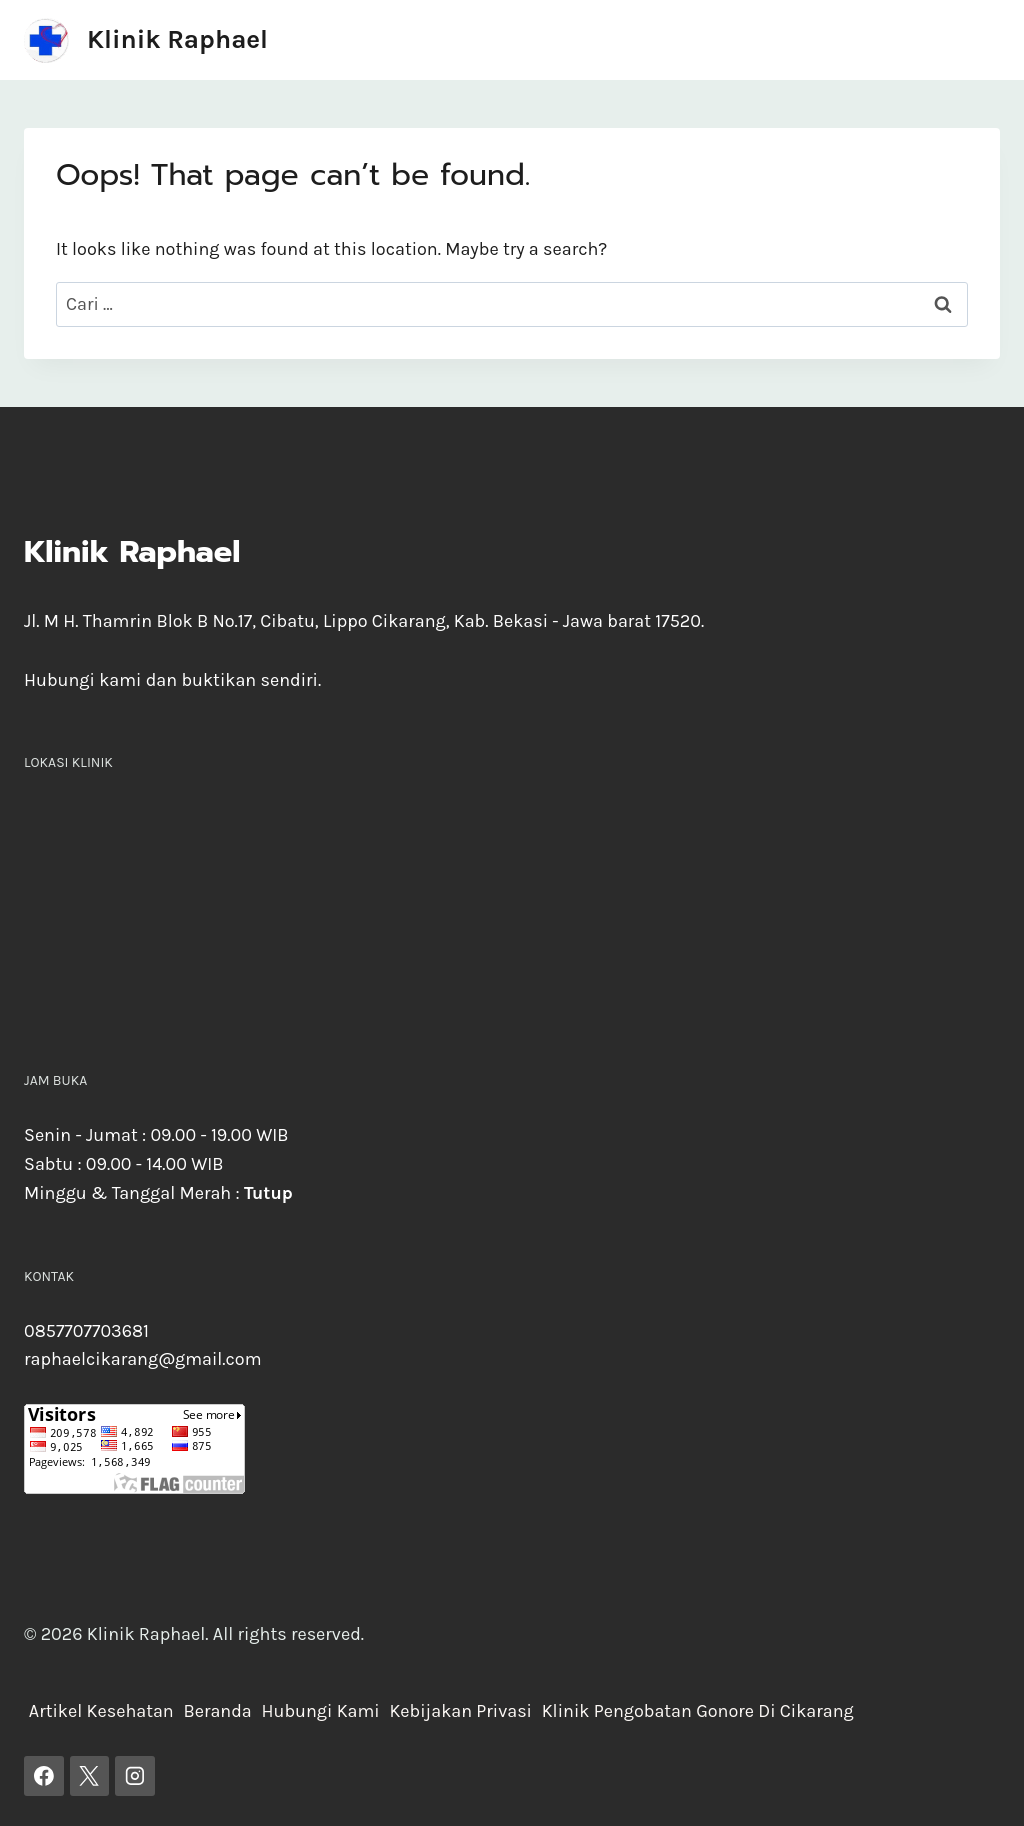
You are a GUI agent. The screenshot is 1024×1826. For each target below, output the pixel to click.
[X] (90, 1776)
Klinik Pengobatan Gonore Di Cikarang (698, 1711)
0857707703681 (86, 1331)
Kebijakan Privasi (460, 1711)
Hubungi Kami (320, 1711)
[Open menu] (981, 39)
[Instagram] (135, 1776)
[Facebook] (44, 1776)
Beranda (217, 1711)
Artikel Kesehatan (101, 1711)
